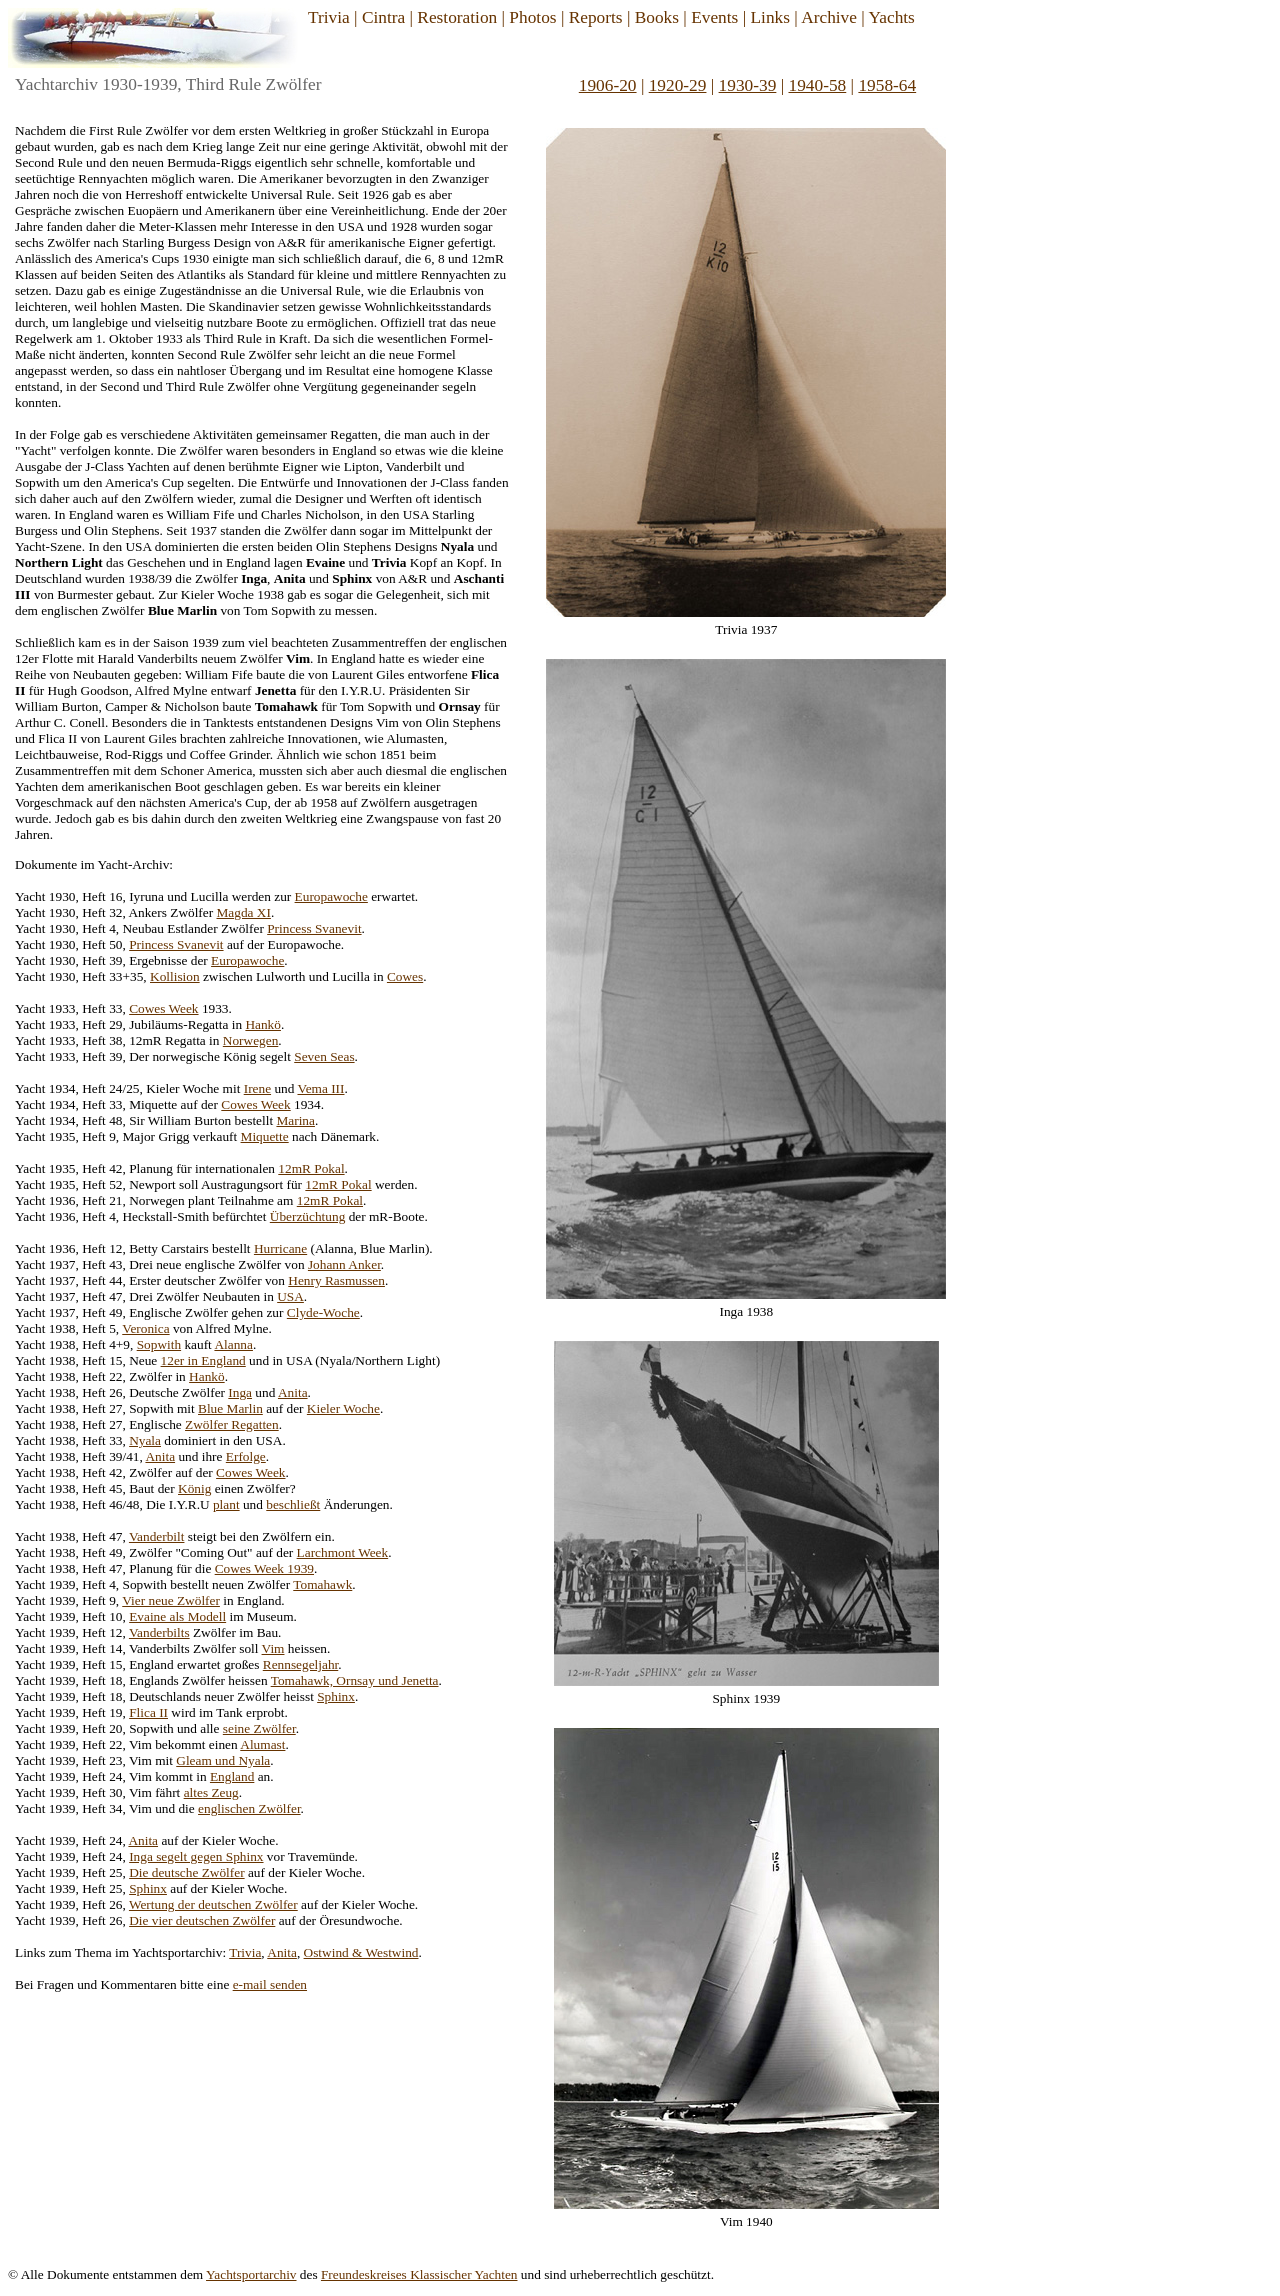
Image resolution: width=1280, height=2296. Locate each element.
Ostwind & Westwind (361, 1952)
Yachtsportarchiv (251, 2274)
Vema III (320, 1088)
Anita (293, 1392)
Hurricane (280, 1248)
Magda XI (244, 912)
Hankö (263, 1024)
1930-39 (748, 85)
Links (769, 17)
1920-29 (678, 85)
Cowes (405, 976)
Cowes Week (163, 1008)
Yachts (891, 17)
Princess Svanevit (314, 928)
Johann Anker (344, 1264)
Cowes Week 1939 (264, 1568)
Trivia (329, 17)
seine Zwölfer (259, 1728)
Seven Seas (324, 1056)
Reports (596, 17)
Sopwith (159, 1344)
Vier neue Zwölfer (171, 1600)
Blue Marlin (230, 1408)
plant (226, 1504)
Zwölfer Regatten (232, 1424)
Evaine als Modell (177, 1616)
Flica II (148, 1712)
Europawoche (331, 896)
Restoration (457, 17)
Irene (257, 1088)
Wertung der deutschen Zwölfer (213, 1904)
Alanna (233, 1344)
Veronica (145, 1328)
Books (657, 17)
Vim (273, 1648)
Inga (240, 1392)
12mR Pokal (311, 1168)
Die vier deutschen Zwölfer (202, 1920)
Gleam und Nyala (223, 1760)
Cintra (383, 17)
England (232, 1776)
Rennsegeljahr (301, 1664)
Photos (532, 17)
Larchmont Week (343, 1552)
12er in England (203, 1360)
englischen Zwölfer (249, 1808)
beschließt (293, 1504)
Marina (295, 1120)
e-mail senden (270, 1984)
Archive (829, 17)
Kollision (175, 976)
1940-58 (818, 85)
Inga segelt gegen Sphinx (196, 1856)
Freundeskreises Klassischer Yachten (419, 2274)
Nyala (145, 1440)
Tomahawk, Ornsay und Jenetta (355, 1680)
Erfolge (246, 1456)
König (194, 1488)
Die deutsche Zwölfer (186, 1872)
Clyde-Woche (323, 1312)
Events (714, 17)
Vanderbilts (159, 1632)
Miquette (265, 1136)
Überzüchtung (308, 1216)
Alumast (262, 1744)
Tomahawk (322, 1584)
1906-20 (608, 85)
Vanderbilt (157, 1536)
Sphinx (336, 1696)
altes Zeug (211, 1792)
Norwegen (251, 1040)
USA (290, 1296)
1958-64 (887, 85)
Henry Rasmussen (336, 1280)
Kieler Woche (343, 1408)
